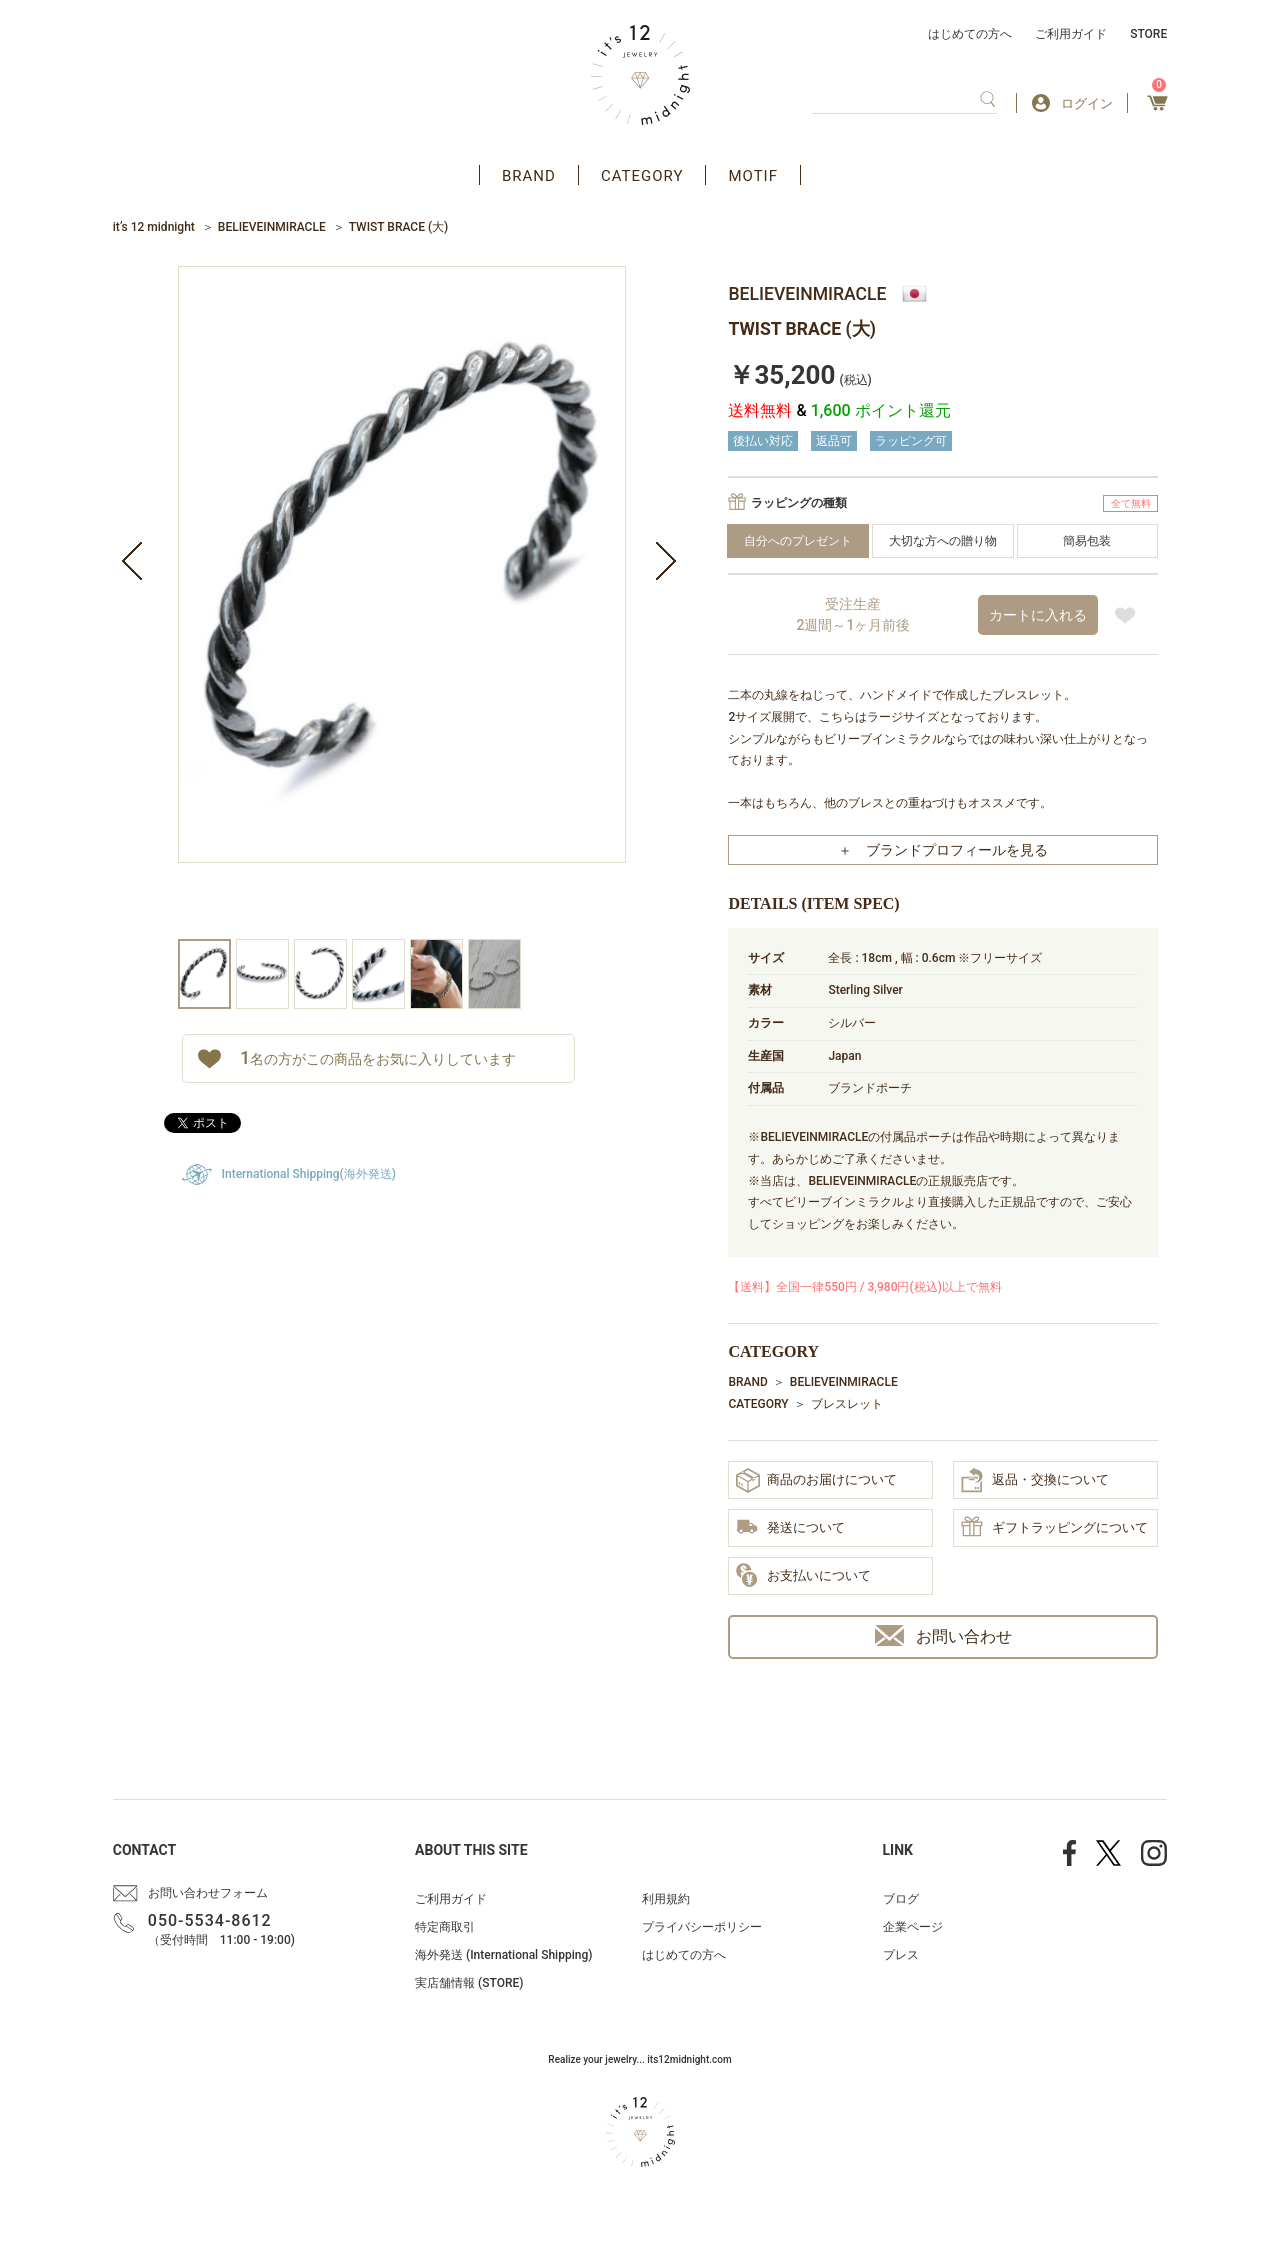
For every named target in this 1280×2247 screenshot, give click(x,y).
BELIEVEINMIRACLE (272, 227)
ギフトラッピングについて (1054, 1528)
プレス (901, 1955)
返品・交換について (1035, 1480)
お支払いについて (803, 1576)
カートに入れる (1038, 615)
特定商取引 (445, 1927)
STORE (1148, 34)
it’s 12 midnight (154, 227)
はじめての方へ (970, 34)
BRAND (529, 176)
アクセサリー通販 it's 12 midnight (640, 75)
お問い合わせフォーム (208, 1893)
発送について (790, 1528)
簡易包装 (1087, 541)
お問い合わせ (943, 1635)
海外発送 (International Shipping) (503, 1955)
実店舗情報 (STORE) (469, 1983)
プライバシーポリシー (702, 1927)
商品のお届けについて (816, 1480)
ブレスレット (847, 1404)
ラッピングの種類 (799, 503)
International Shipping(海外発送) (309, 1174)
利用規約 (666, 1899)
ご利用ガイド (1071, 34)
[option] (402, 602)
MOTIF (753, 176)
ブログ (901, 1899)
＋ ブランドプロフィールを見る (943, 850)
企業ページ (913, 1927)
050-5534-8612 (210, 1920)
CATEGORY (642, 176)
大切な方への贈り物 (943, 541)
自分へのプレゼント (798, 541)
